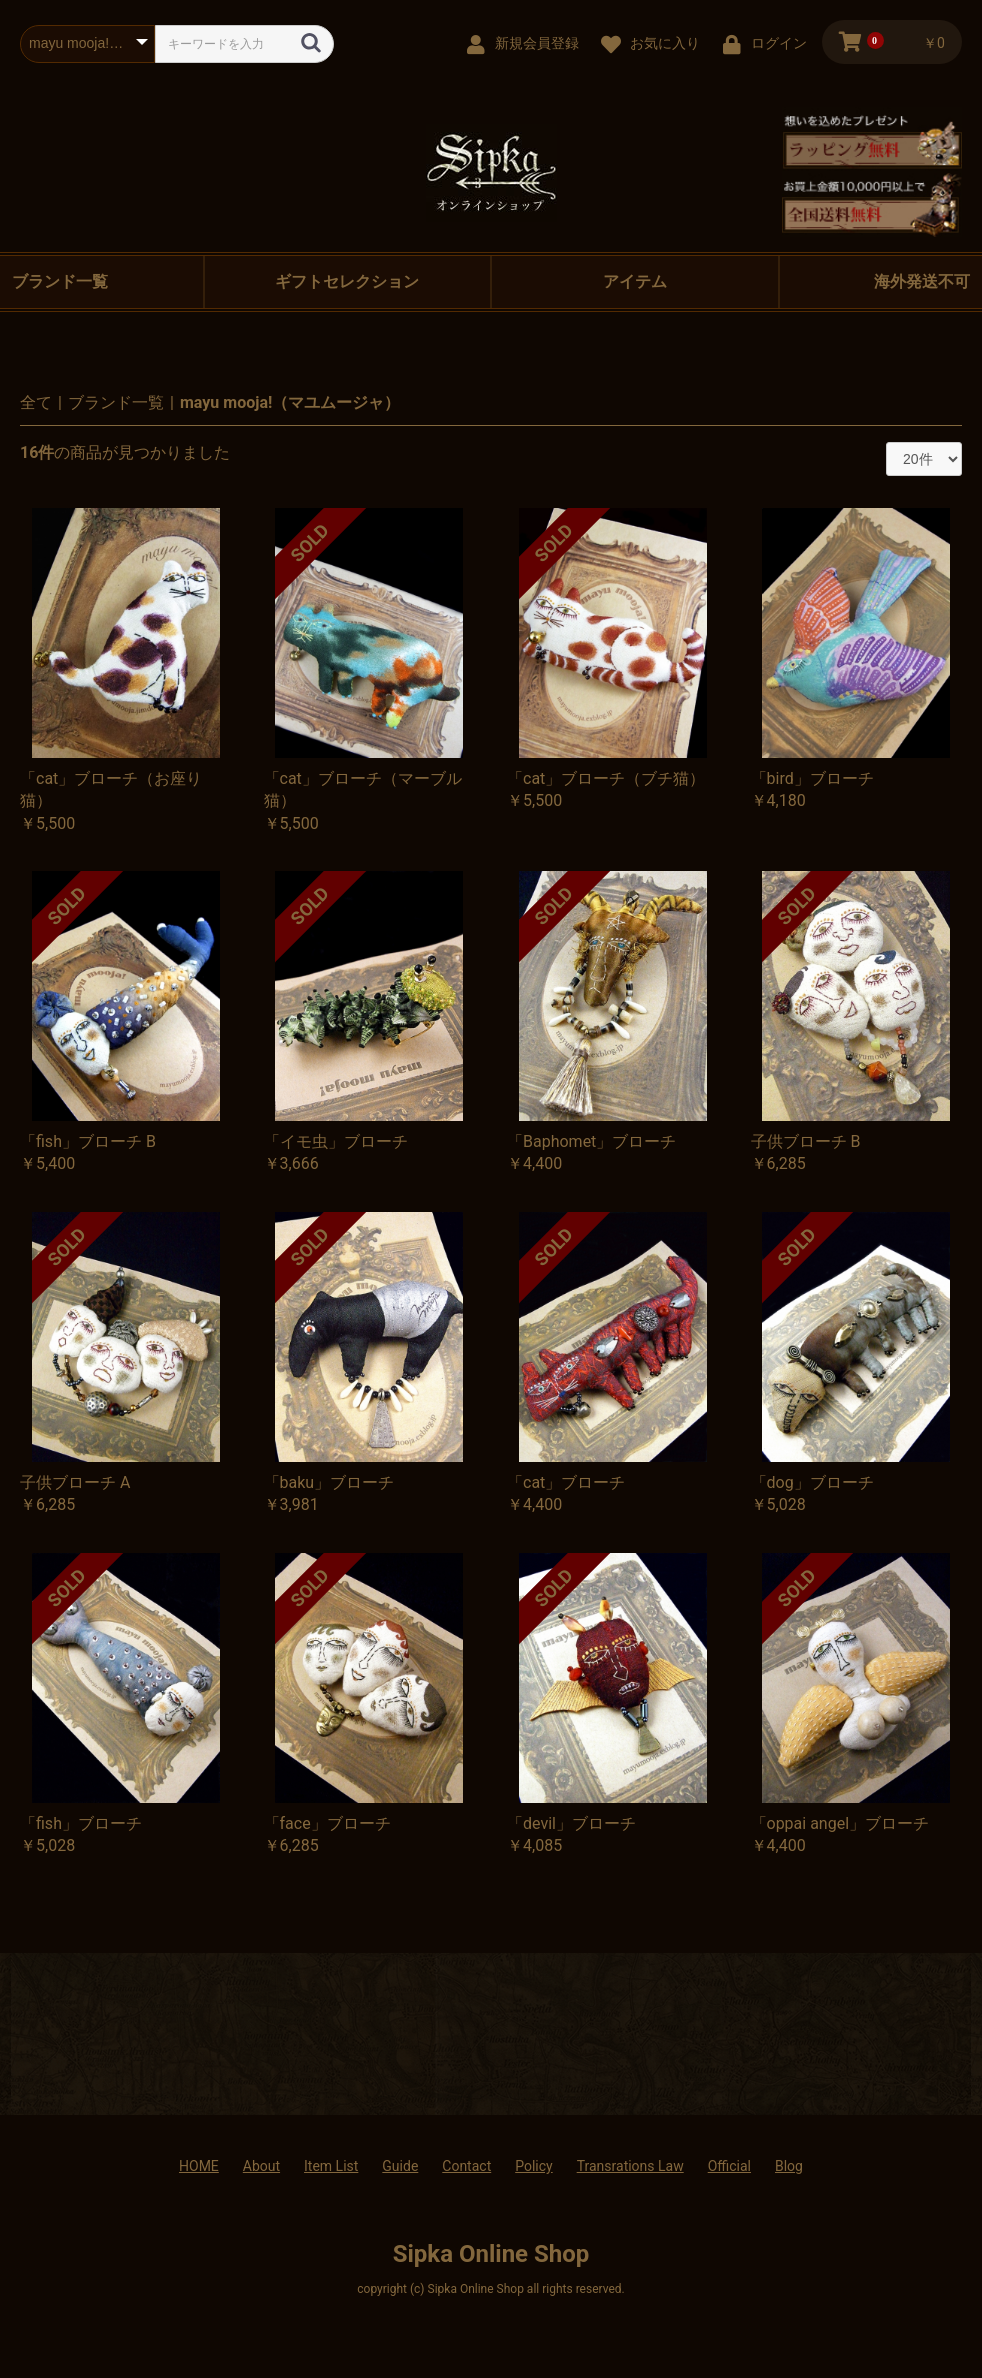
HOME (199, 2166)
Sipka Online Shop (491, 2254)
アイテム (635, 281)
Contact (466, 2166)
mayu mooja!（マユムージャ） (290, 402)
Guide (400, 2166)
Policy (534, 2166)
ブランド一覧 (116, 402)
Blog (789, 2166)
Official (729, 2166)
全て (36, 402)
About (261, 2166)
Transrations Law (630, 2166)
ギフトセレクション (347, 281)
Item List (331, 2166)
